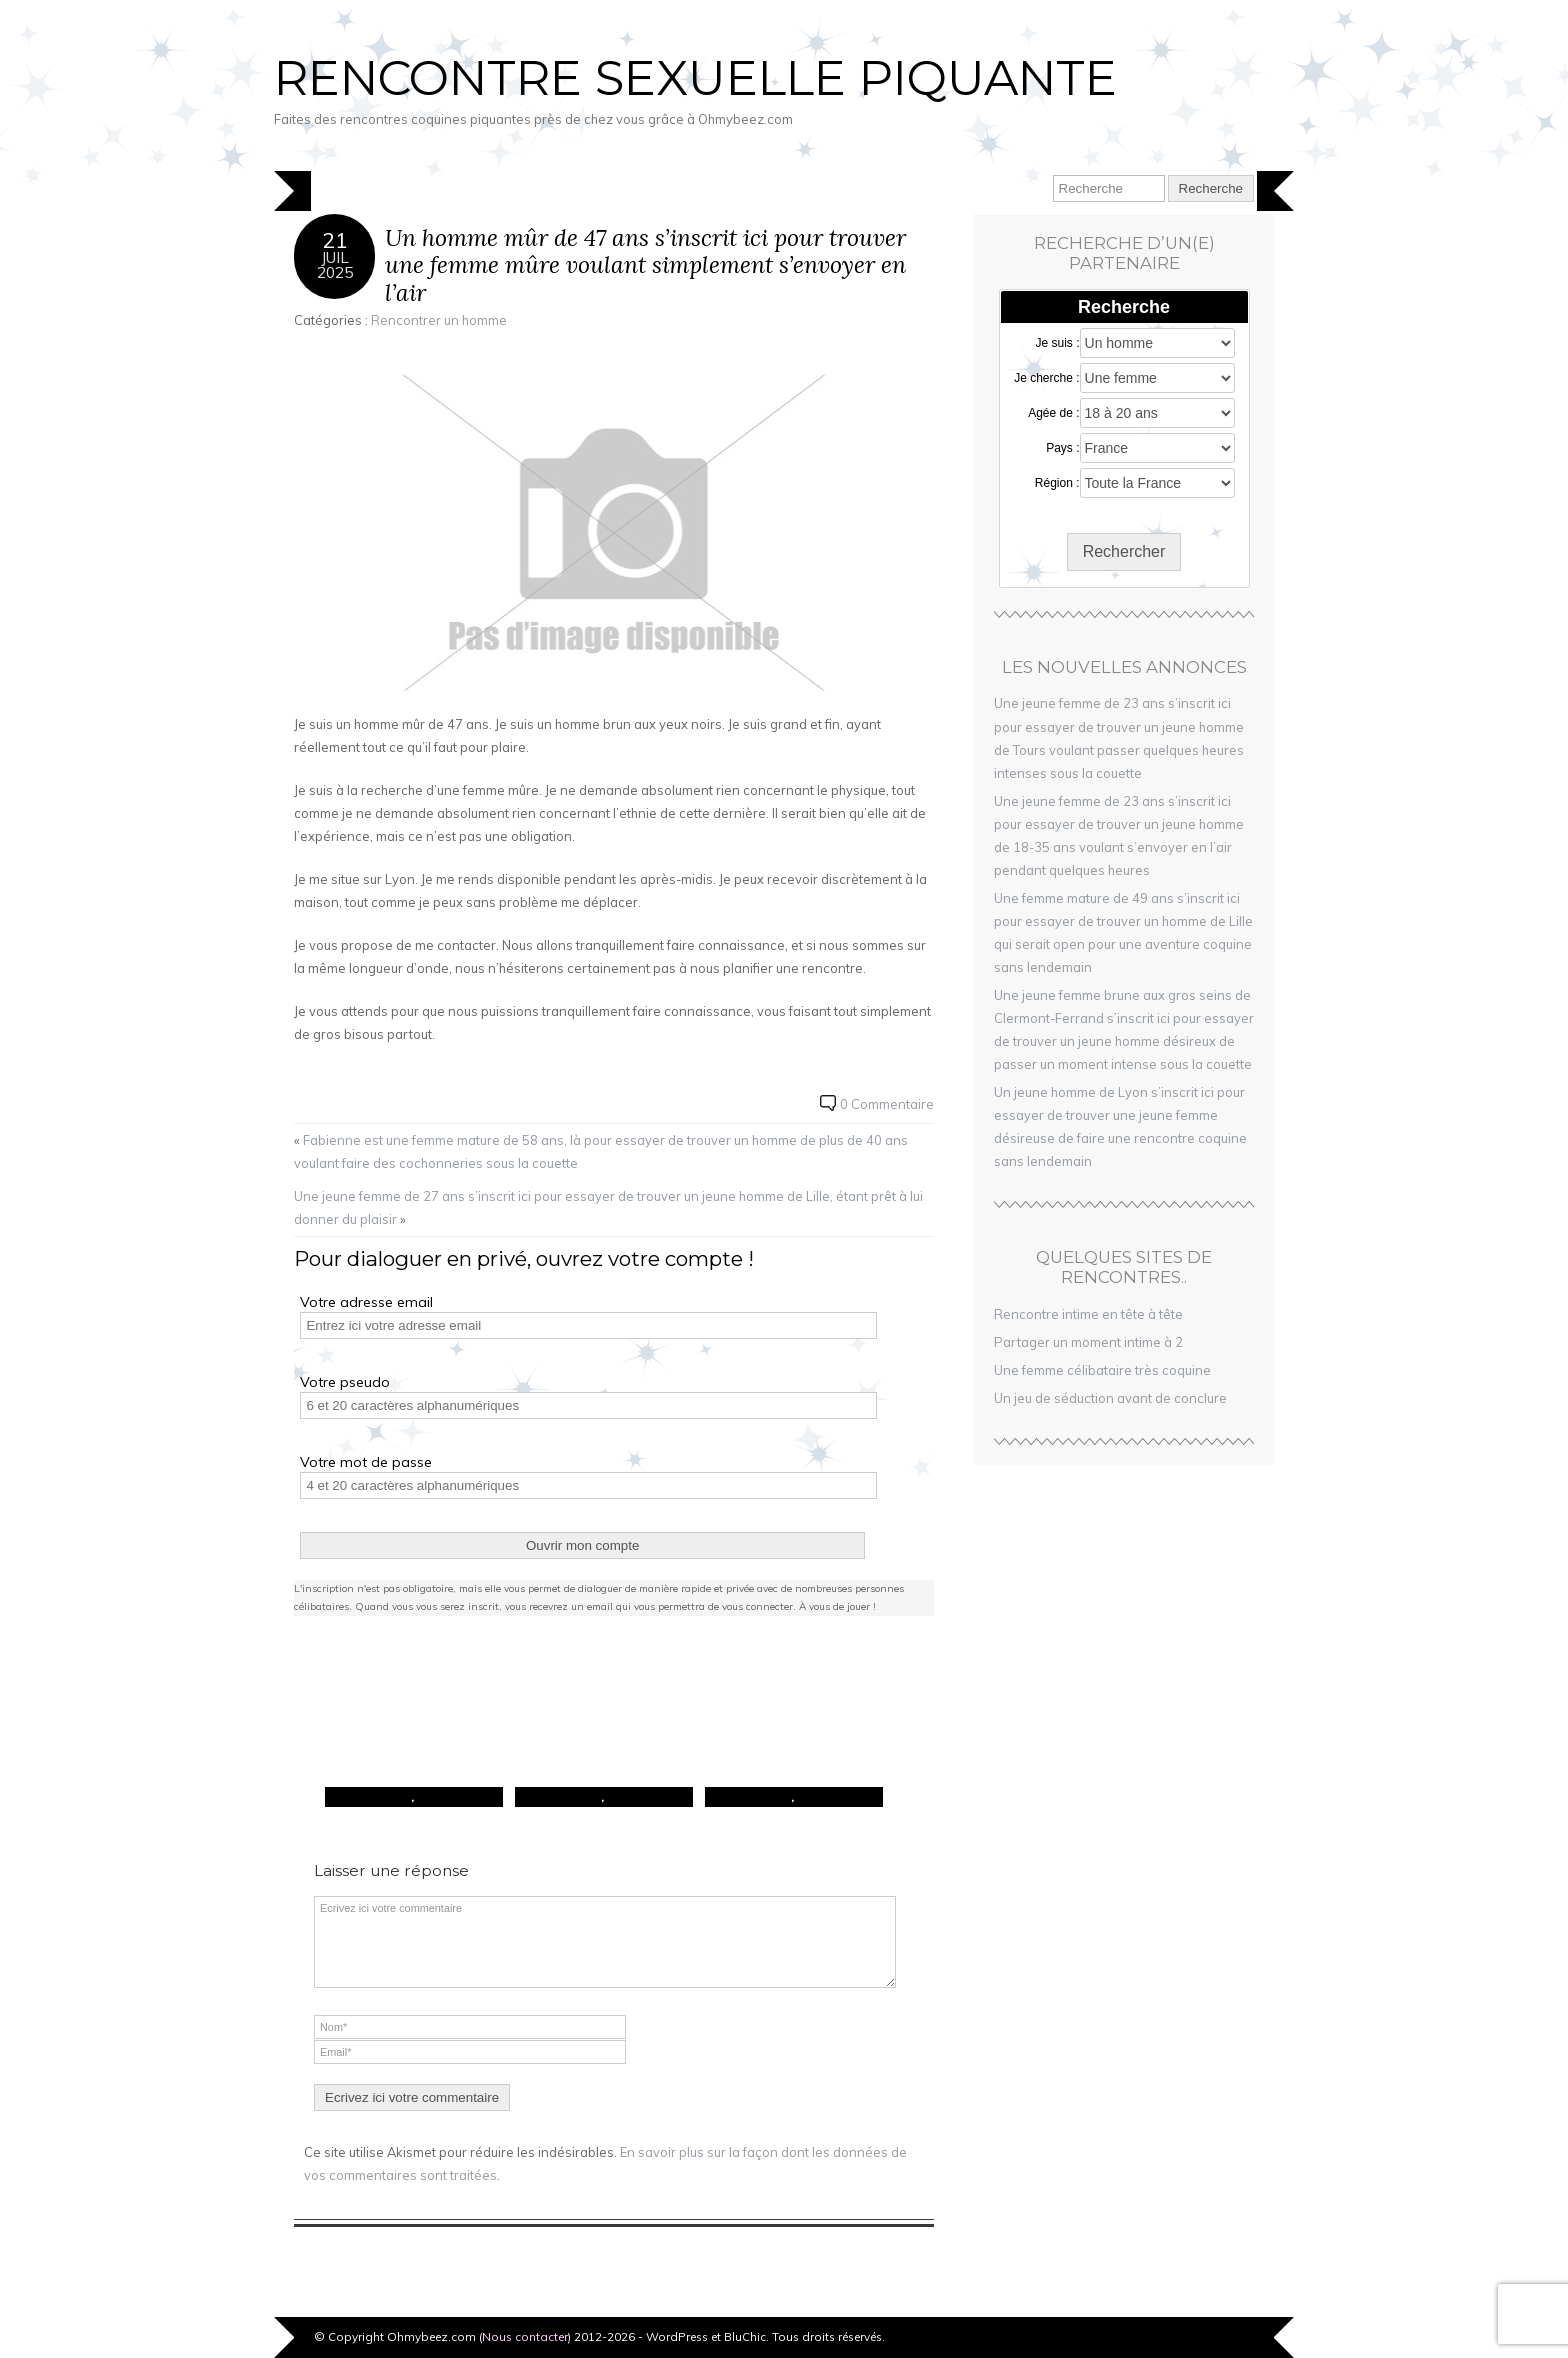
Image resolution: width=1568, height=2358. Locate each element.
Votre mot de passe (366, 1462)
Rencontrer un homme (439, 320)
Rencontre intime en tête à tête (1088, 1314)
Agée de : (1053, 413)
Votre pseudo (345, 1382)
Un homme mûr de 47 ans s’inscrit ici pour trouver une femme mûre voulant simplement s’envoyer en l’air (645, 265)
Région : (1057, 483)
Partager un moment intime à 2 (1088, 1342)
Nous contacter (525, 2336)
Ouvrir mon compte (582, 1545)
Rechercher (1124, 551)
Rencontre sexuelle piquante (695, 78)
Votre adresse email (366, 1302)
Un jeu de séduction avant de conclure (1110, 1398)
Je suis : (1058, 343)
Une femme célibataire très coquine (1102, 1370)
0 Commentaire (887, 1104)
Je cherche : (1046, 378)
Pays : (1062, 448)
